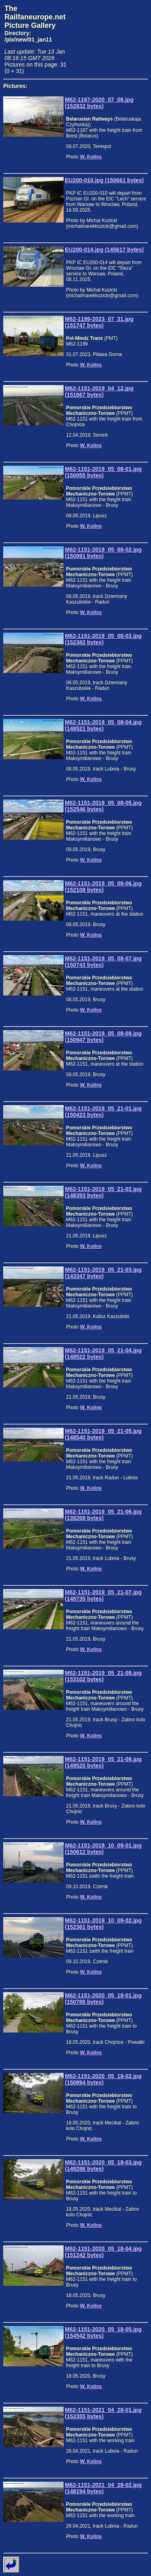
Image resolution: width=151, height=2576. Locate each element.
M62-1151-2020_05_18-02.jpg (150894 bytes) (103, 2079)
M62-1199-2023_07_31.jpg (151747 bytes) (99, 322)
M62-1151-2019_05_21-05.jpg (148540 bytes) (103, 1434)
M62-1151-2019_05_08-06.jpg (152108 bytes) (103, 886)
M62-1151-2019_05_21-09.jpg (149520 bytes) (103, 1762)
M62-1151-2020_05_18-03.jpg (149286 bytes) (103, 2165)
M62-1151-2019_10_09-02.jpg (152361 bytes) (103, 1923)
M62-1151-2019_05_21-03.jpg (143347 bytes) (103, 1272)
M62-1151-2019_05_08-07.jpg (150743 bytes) (103, 961)
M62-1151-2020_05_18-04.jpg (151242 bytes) (103, 2251)
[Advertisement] (110, 34)
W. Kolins (91, 157)
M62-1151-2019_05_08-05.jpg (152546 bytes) (103, 806)
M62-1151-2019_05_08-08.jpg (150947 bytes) (103, 1036)
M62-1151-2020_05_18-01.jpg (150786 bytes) (103, 1998)
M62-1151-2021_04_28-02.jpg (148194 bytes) (103, 2488)
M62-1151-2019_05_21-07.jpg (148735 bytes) (103, 1595)
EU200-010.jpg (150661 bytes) (104, 180)
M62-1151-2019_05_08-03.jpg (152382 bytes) (103, 639)
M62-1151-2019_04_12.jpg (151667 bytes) (99, 391)
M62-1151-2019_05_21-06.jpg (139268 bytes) (103, 1514)
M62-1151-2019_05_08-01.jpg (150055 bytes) (103, 472)
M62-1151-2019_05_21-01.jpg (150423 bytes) (103, 1111)
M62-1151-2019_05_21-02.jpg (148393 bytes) (103, 1192)
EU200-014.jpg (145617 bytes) (104, 249)
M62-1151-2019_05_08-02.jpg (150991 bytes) (103, 552)
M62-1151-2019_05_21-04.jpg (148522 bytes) (103, 1353)
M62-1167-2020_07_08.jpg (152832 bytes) (99, 102)
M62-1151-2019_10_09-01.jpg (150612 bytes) (103, 1848)
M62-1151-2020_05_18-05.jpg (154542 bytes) (103, 2332)
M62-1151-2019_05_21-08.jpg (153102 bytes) (103, 1676)
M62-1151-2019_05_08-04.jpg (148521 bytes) (103, 725)
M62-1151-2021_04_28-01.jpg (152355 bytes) (103, 2413)
